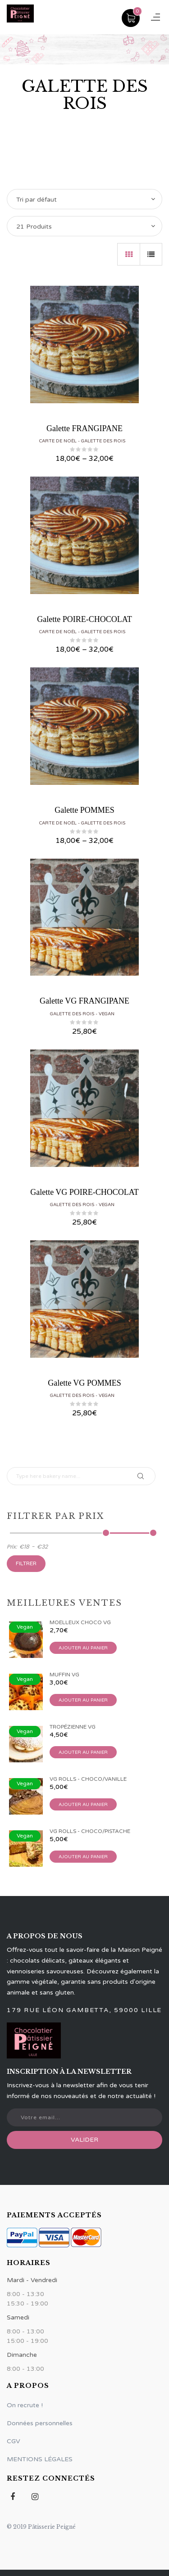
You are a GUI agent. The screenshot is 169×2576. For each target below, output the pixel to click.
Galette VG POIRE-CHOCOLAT (84, 1192)
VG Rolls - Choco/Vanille (88, 1779)
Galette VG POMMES (84, 1382)
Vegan (106, 1014)
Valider (84, 2140)
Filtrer (26, 1563)
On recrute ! (25, 2405)
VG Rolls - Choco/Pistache (90, 1831)
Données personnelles (40, 2423)
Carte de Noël (58, 441)
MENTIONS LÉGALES (40, 2459)
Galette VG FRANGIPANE (84, 1000)
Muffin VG (64, 1674)
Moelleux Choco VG (80, 1622)
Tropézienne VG (73, 1727)
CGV (13, 2441)
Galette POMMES (84, 810)
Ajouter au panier (83, 1648)
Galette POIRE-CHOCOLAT (84, 619)
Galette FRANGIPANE (84, 428)
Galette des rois (103, 441)
